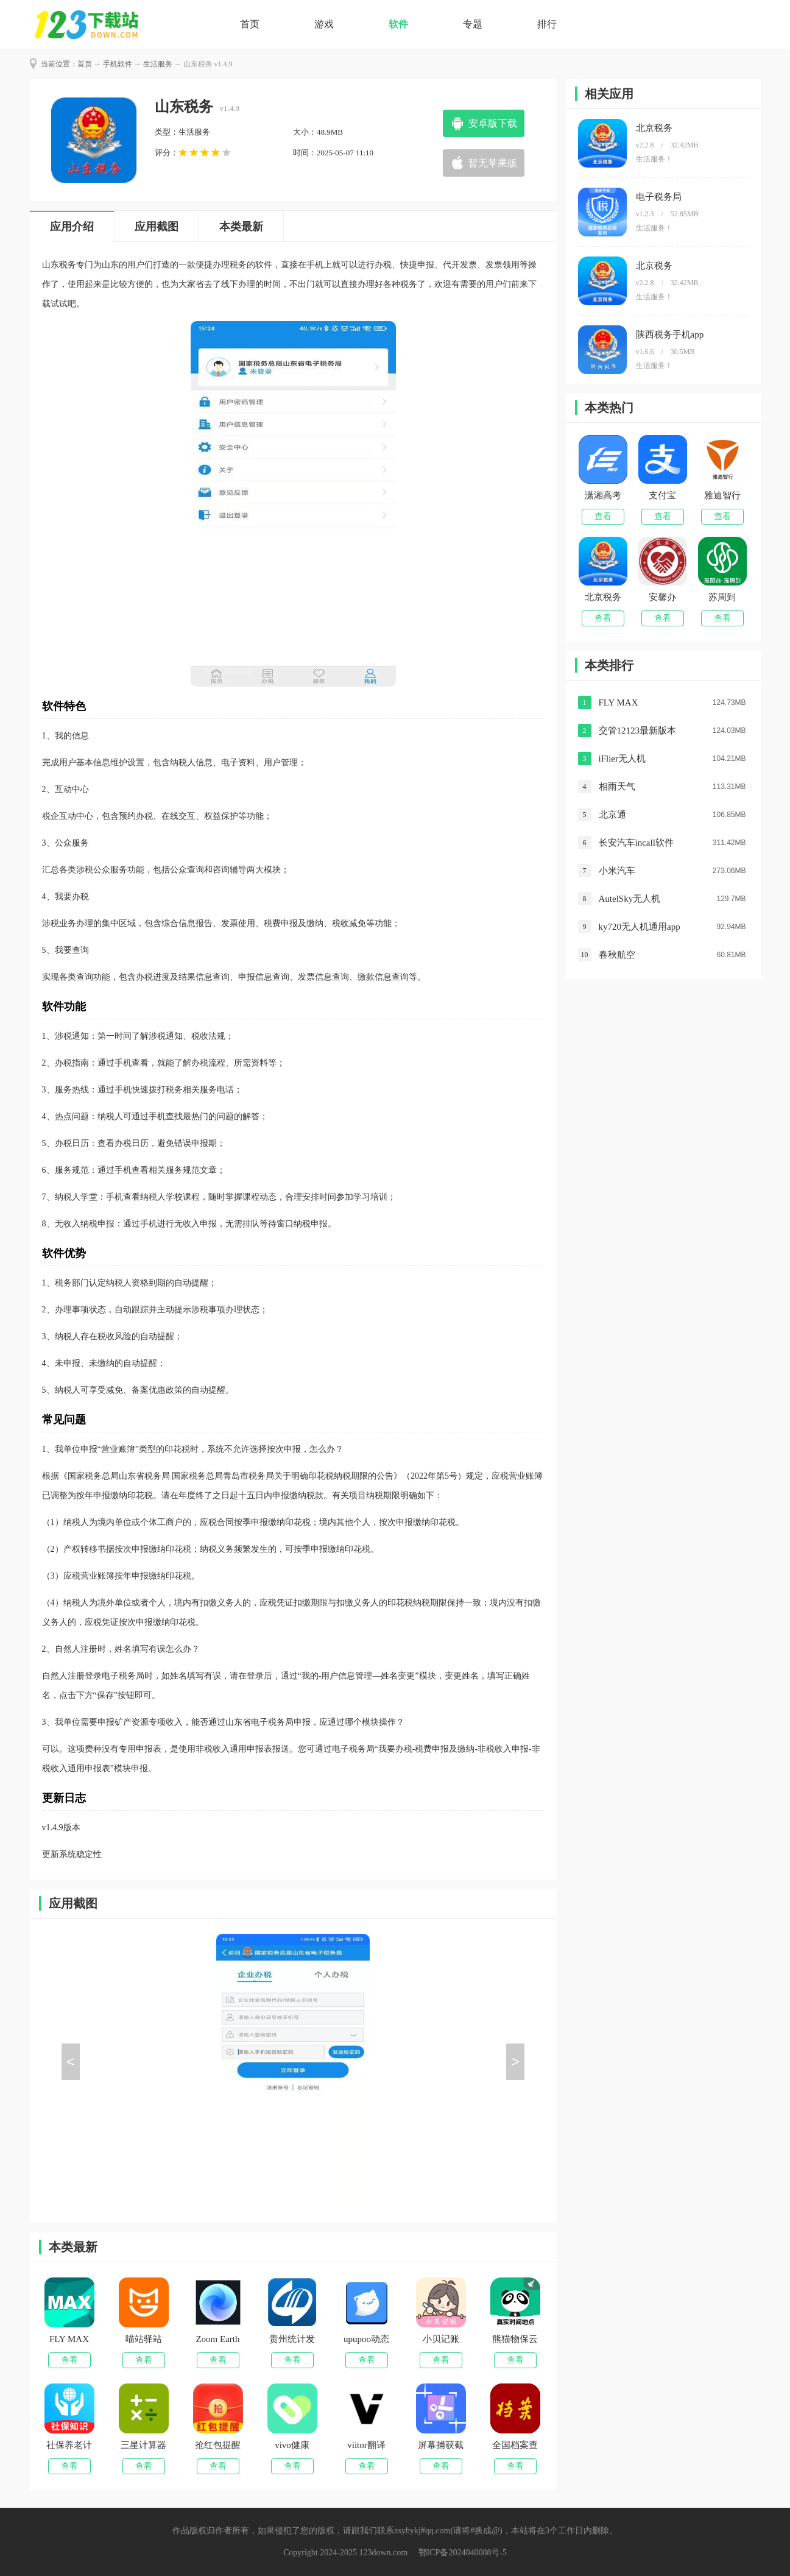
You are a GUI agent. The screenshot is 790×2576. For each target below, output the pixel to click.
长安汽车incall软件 (636, 842)
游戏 (324, 24)
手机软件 (117, 64)
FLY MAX (618, 702)
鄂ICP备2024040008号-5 (462, 2552)
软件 (398, 24)
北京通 (612, 814)
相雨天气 (617, 786)
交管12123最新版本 (638, 730)
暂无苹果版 (492, 163)
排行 (547, 24)
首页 (249, 24)
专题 (472, 24)
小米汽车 (617, 871)
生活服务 (157, 64)
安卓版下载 (492, 123)
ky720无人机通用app (639, 927)
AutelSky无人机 (630, 899)
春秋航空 (617, 955)
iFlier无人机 (622, 758)
